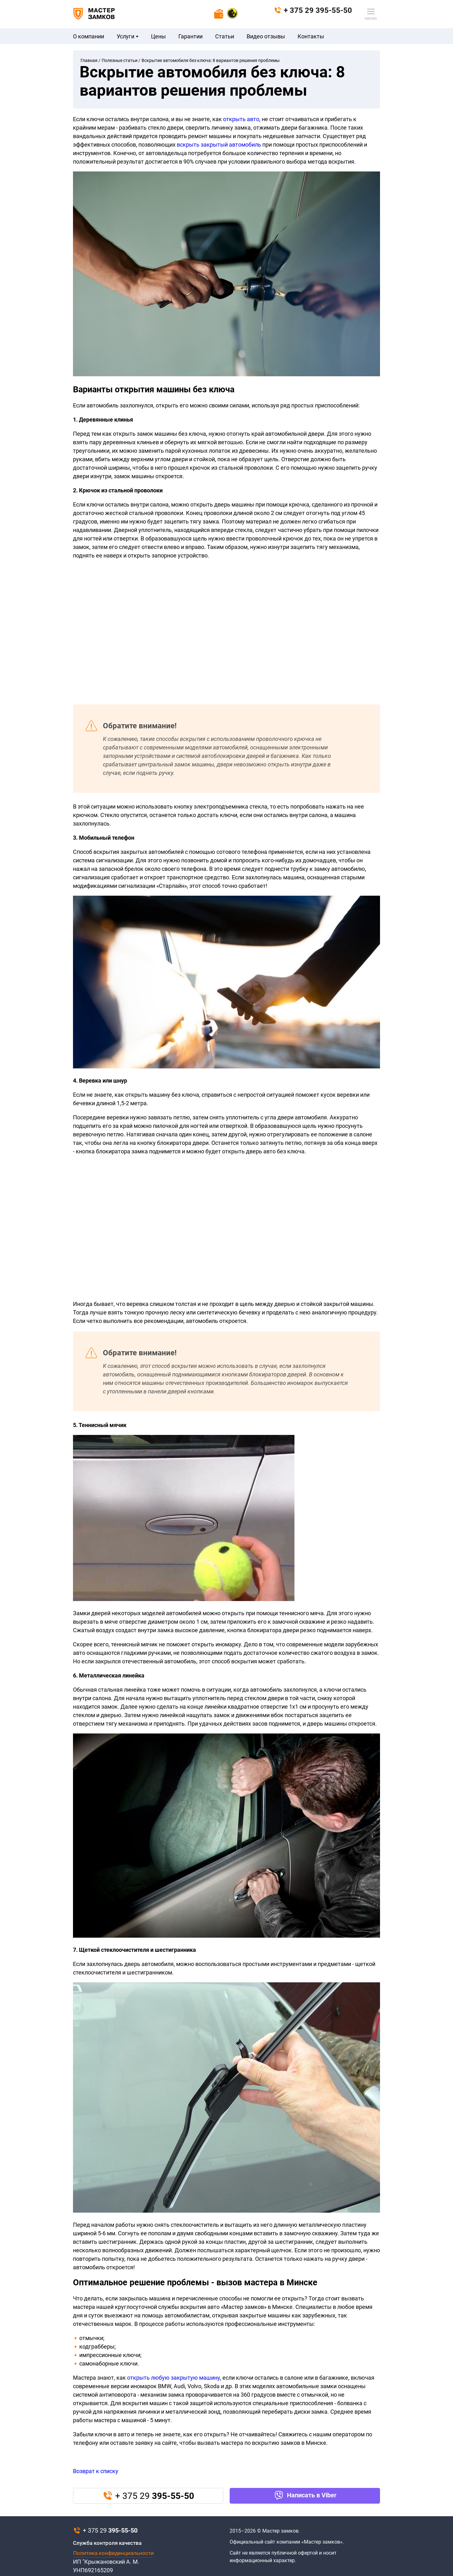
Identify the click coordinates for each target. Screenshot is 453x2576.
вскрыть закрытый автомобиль (219, 144)
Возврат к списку (95, 2471)
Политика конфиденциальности (113, 2553)
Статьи (224, 36)
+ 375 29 (313, 10)
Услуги (127, 36)
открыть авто (241, 119)
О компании (88, 36)
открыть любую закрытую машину (173, 2377)
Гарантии (190, 36)
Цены (158, 36)
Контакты (311, 36)
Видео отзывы (266, 36)
